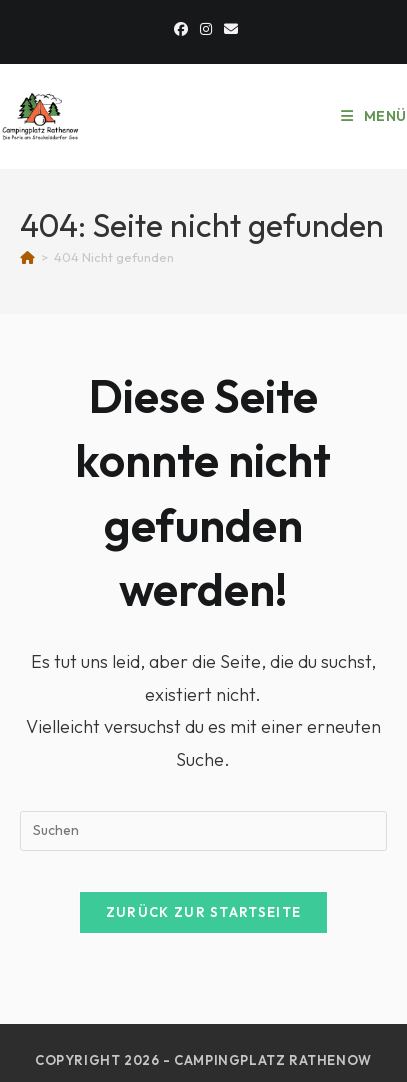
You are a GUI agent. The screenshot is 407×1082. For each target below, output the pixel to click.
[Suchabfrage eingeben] (203, 831)
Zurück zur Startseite (203, 912)
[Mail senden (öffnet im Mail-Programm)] (228, 29)
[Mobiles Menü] (374, 116)
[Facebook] (181, 29)
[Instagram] (206, 29)
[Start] (27, 257)
